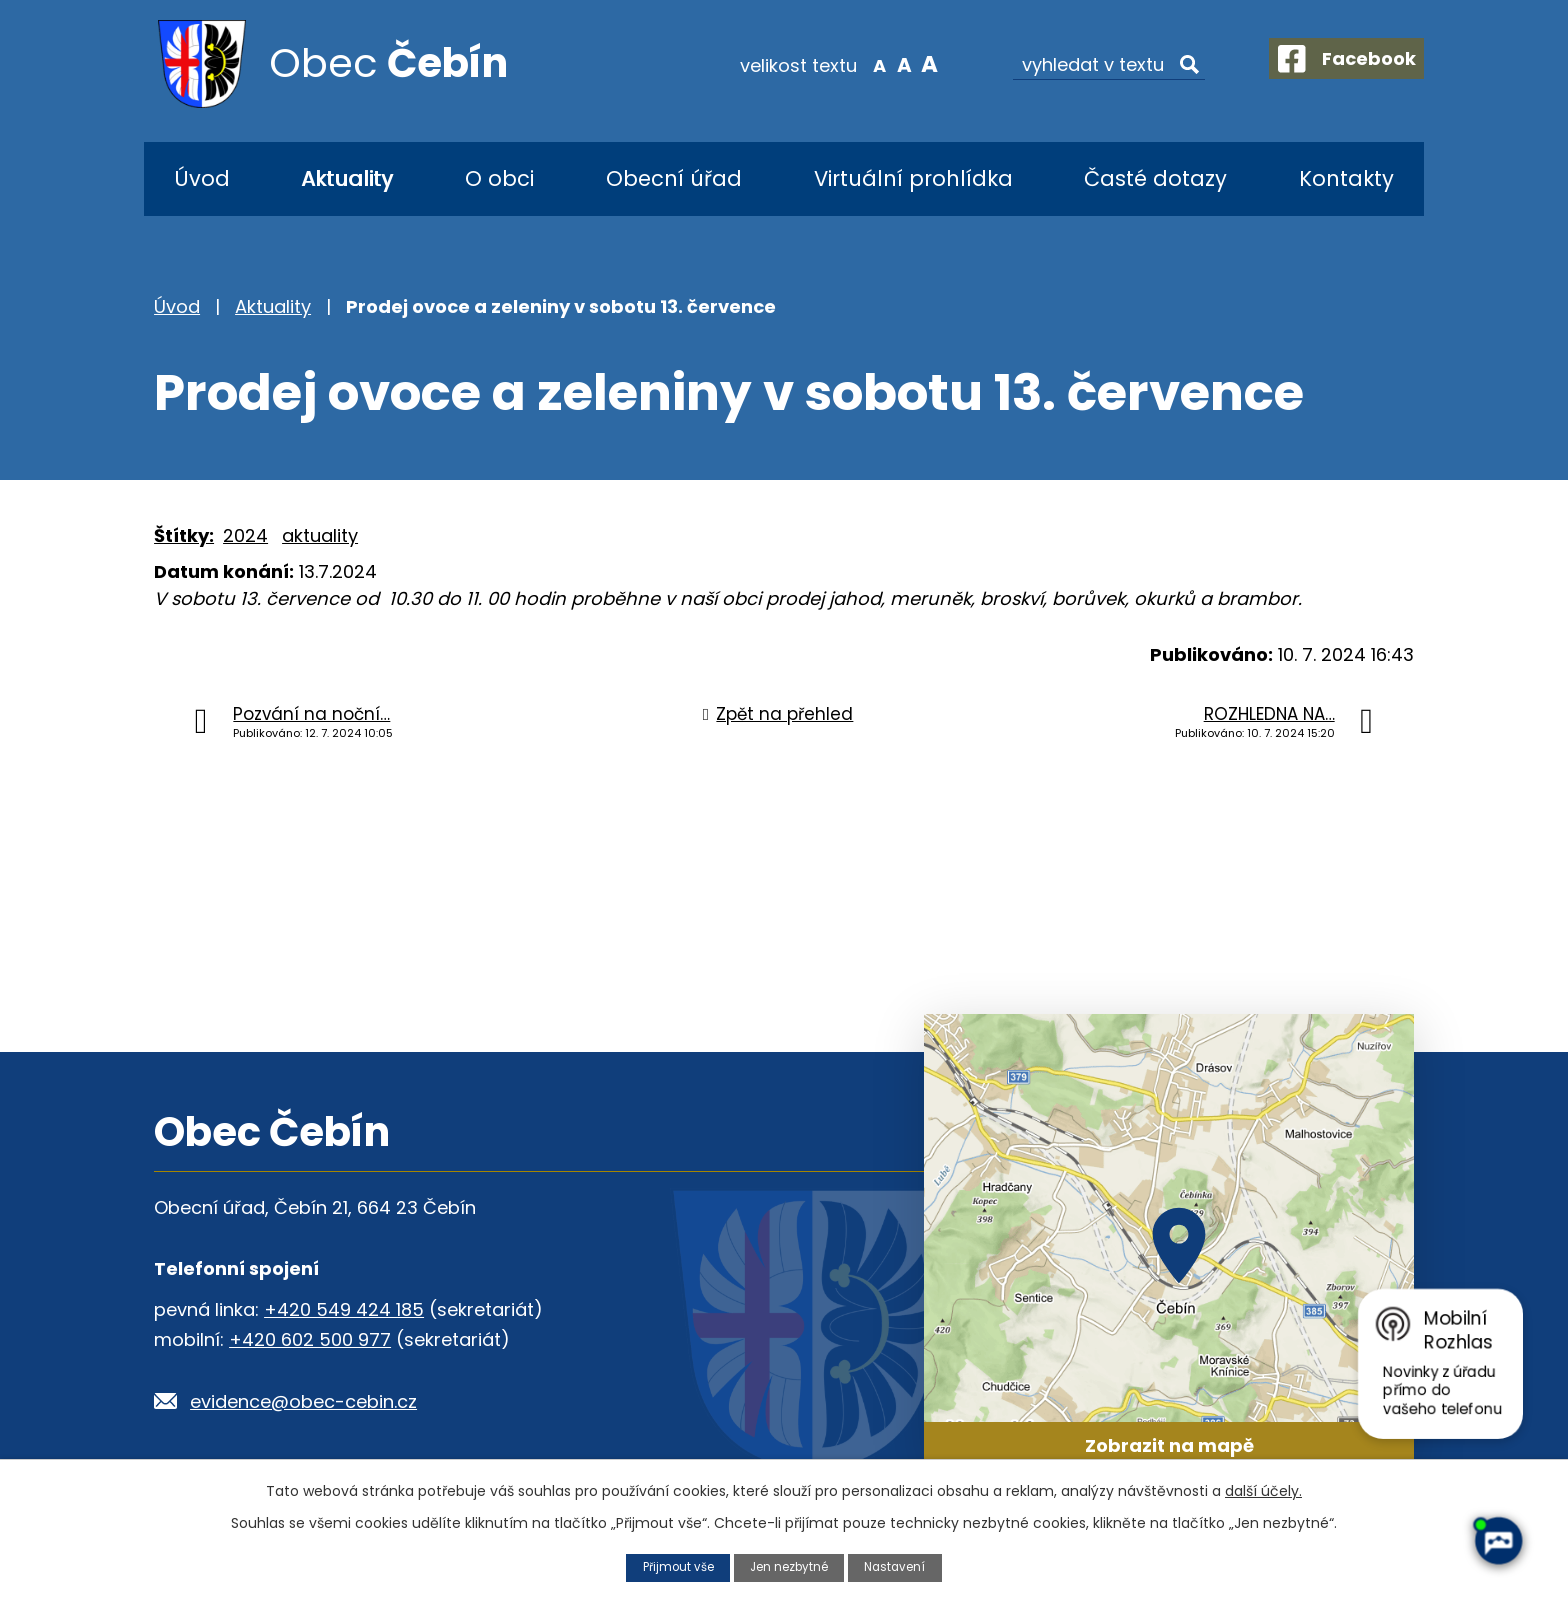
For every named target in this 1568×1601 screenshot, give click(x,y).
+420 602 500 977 (310, 1339)
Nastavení (903, 1566)
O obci (499, 178)
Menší (859, 64)
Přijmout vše (671, 1566)
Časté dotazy (1155, 178)
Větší (909, 64)
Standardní (884, 64)
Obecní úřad (674, 178)
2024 (245, 535)
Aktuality (347, 178)
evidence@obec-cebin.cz (303, 1401)
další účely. (1263, 1490)
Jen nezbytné (790, 1566)
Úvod (202, 178)
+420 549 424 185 (344, 1309)
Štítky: (184, 535)
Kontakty (1346, 178)
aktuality (320, 535)
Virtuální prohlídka (913, 178)
